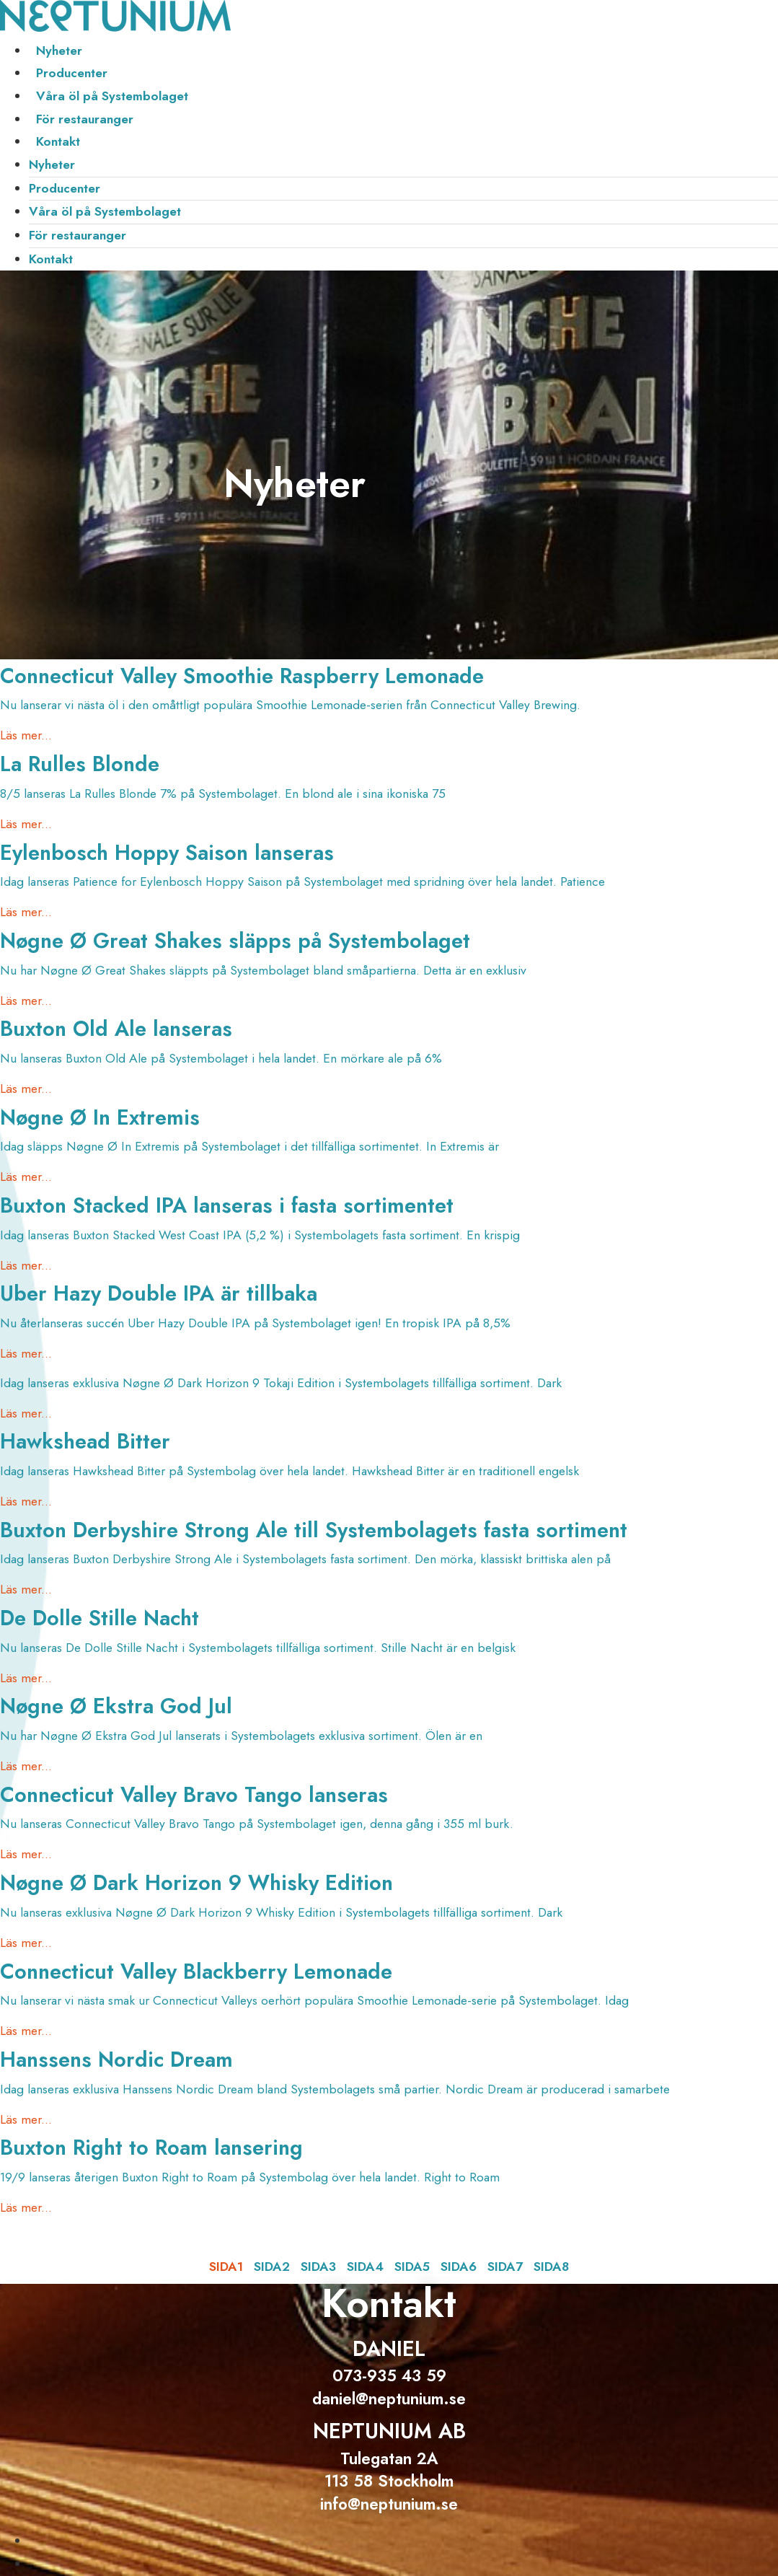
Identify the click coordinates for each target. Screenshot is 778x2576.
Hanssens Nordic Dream (116, 2059)
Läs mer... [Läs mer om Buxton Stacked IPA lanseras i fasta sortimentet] (26, 1265)
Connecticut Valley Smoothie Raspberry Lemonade (242, 676)
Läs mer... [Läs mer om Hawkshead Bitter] (26, 1501)
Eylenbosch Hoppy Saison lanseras (167, 853)
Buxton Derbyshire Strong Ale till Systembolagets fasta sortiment (313, 1530)
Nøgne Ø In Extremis (100, 1117)
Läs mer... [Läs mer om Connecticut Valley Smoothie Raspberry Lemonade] (26, 735)
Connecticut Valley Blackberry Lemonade (196, 1971)
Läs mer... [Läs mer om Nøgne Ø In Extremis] (26, 1176)
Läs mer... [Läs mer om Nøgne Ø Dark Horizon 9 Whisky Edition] (26, 1942)
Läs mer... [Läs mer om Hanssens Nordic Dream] (26, 2119)
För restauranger (84, 119)
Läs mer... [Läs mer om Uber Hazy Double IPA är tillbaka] (26, 1353)
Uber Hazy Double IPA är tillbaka (158, 1293)
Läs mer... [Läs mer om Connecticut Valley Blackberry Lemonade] (26, 2030)
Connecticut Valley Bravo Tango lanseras (194, 1795)
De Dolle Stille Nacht (99, 1618)
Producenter (71, 72)
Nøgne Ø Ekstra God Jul (116, 1706)
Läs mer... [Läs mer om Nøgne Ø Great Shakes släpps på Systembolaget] (26, 1000)
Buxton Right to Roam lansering (151, 2147)
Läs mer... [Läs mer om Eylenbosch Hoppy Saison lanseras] (26, 911)
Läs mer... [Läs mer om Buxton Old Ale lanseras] (26, 1088)
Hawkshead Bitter (85, 1441)
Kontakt (58, 141)
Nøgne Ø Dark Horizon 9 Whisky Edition (196, 1883)
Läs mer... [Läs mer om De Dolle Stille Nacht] (26, 1678)
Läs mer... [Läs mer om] (26, 1413)
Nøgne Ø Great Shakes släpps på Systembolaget (235, 941)
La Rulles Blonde (79, 764)
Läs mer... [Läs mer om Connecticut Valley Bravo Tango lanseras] (26, 1854)
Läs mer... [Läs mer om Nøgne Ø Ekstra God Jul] (26, 1766)
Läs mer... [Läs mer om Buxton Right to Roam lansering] (26, 2207)
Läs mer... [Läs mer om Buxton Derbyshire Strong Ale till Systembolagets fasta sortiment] (26, 1589)
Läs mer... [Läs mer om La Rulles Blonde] (26, 823)
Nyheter (59, 50)
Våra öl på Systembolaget (112, 96)
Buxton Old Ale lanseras (116, 1029)
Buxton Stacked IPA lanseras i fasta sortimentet (227, 1205)
